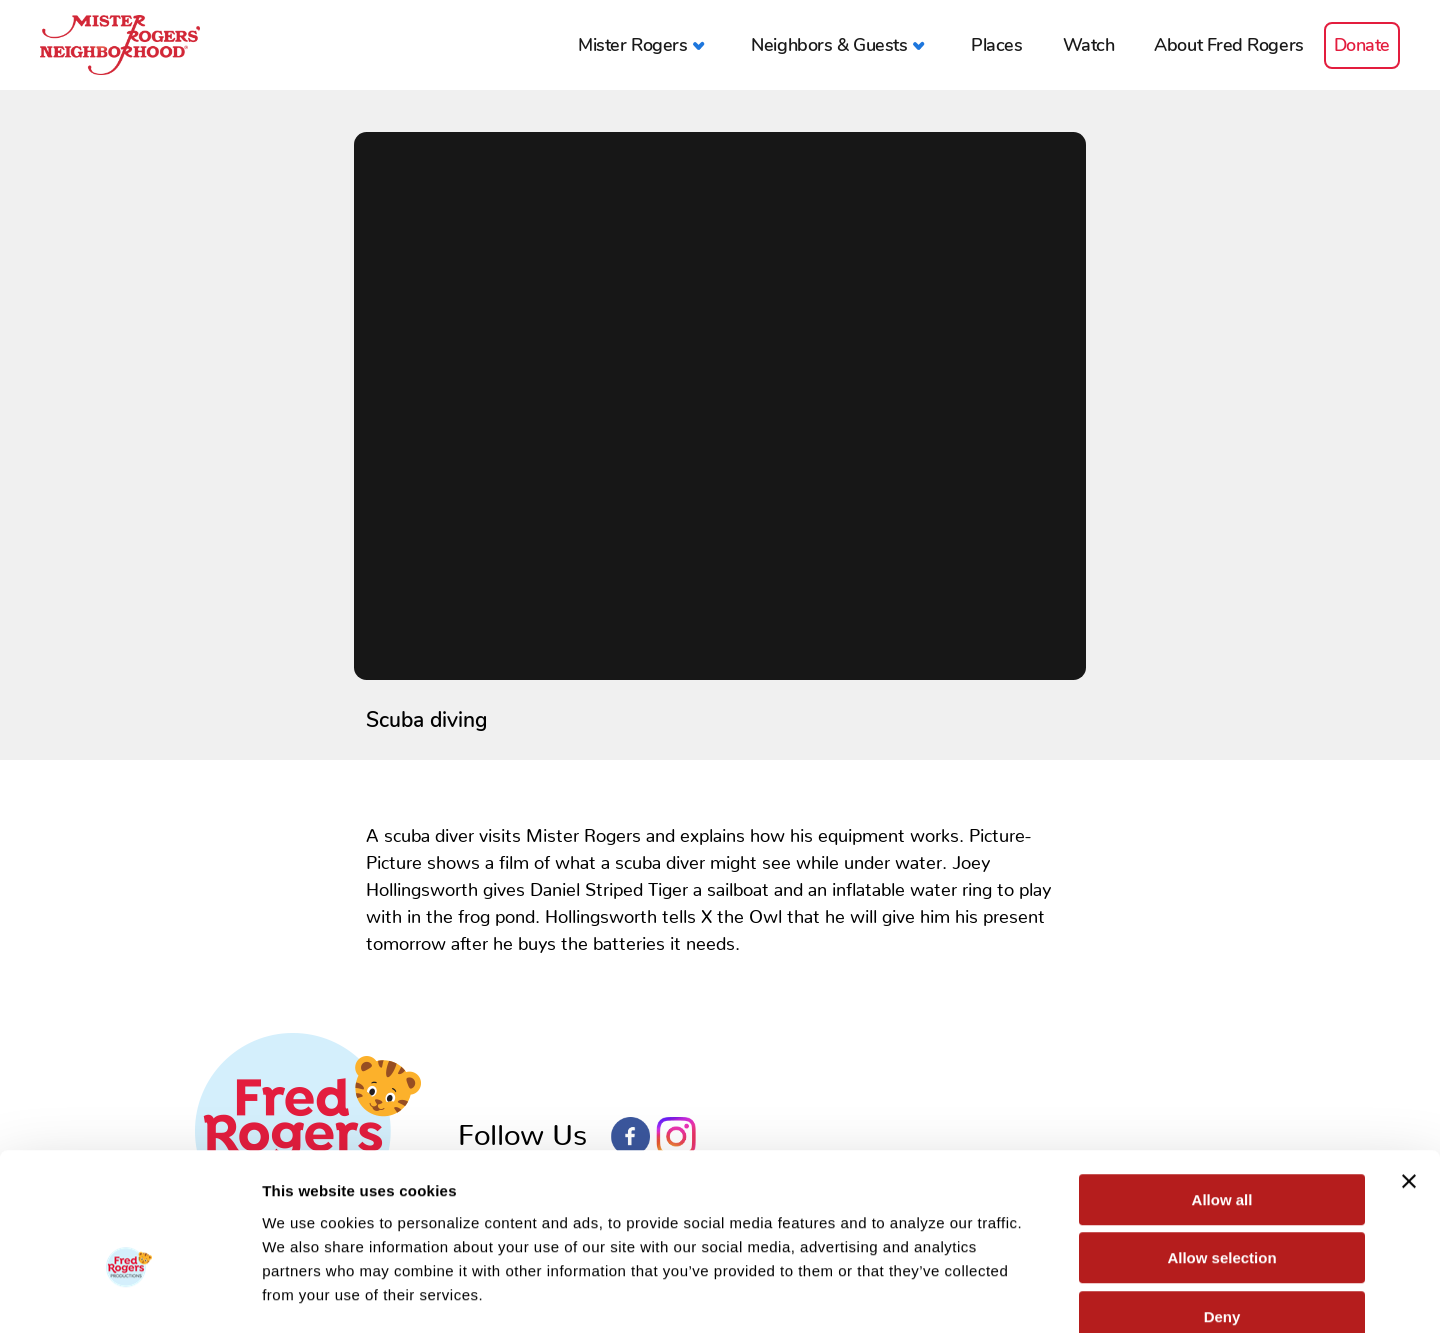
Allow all (1222, 1088)
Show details (1049, 1293)
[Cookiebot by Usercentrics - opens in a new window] (129, 1294)
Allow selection (1221, 1147)
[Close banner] (1409, 1070)
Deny (1222, 1205)
